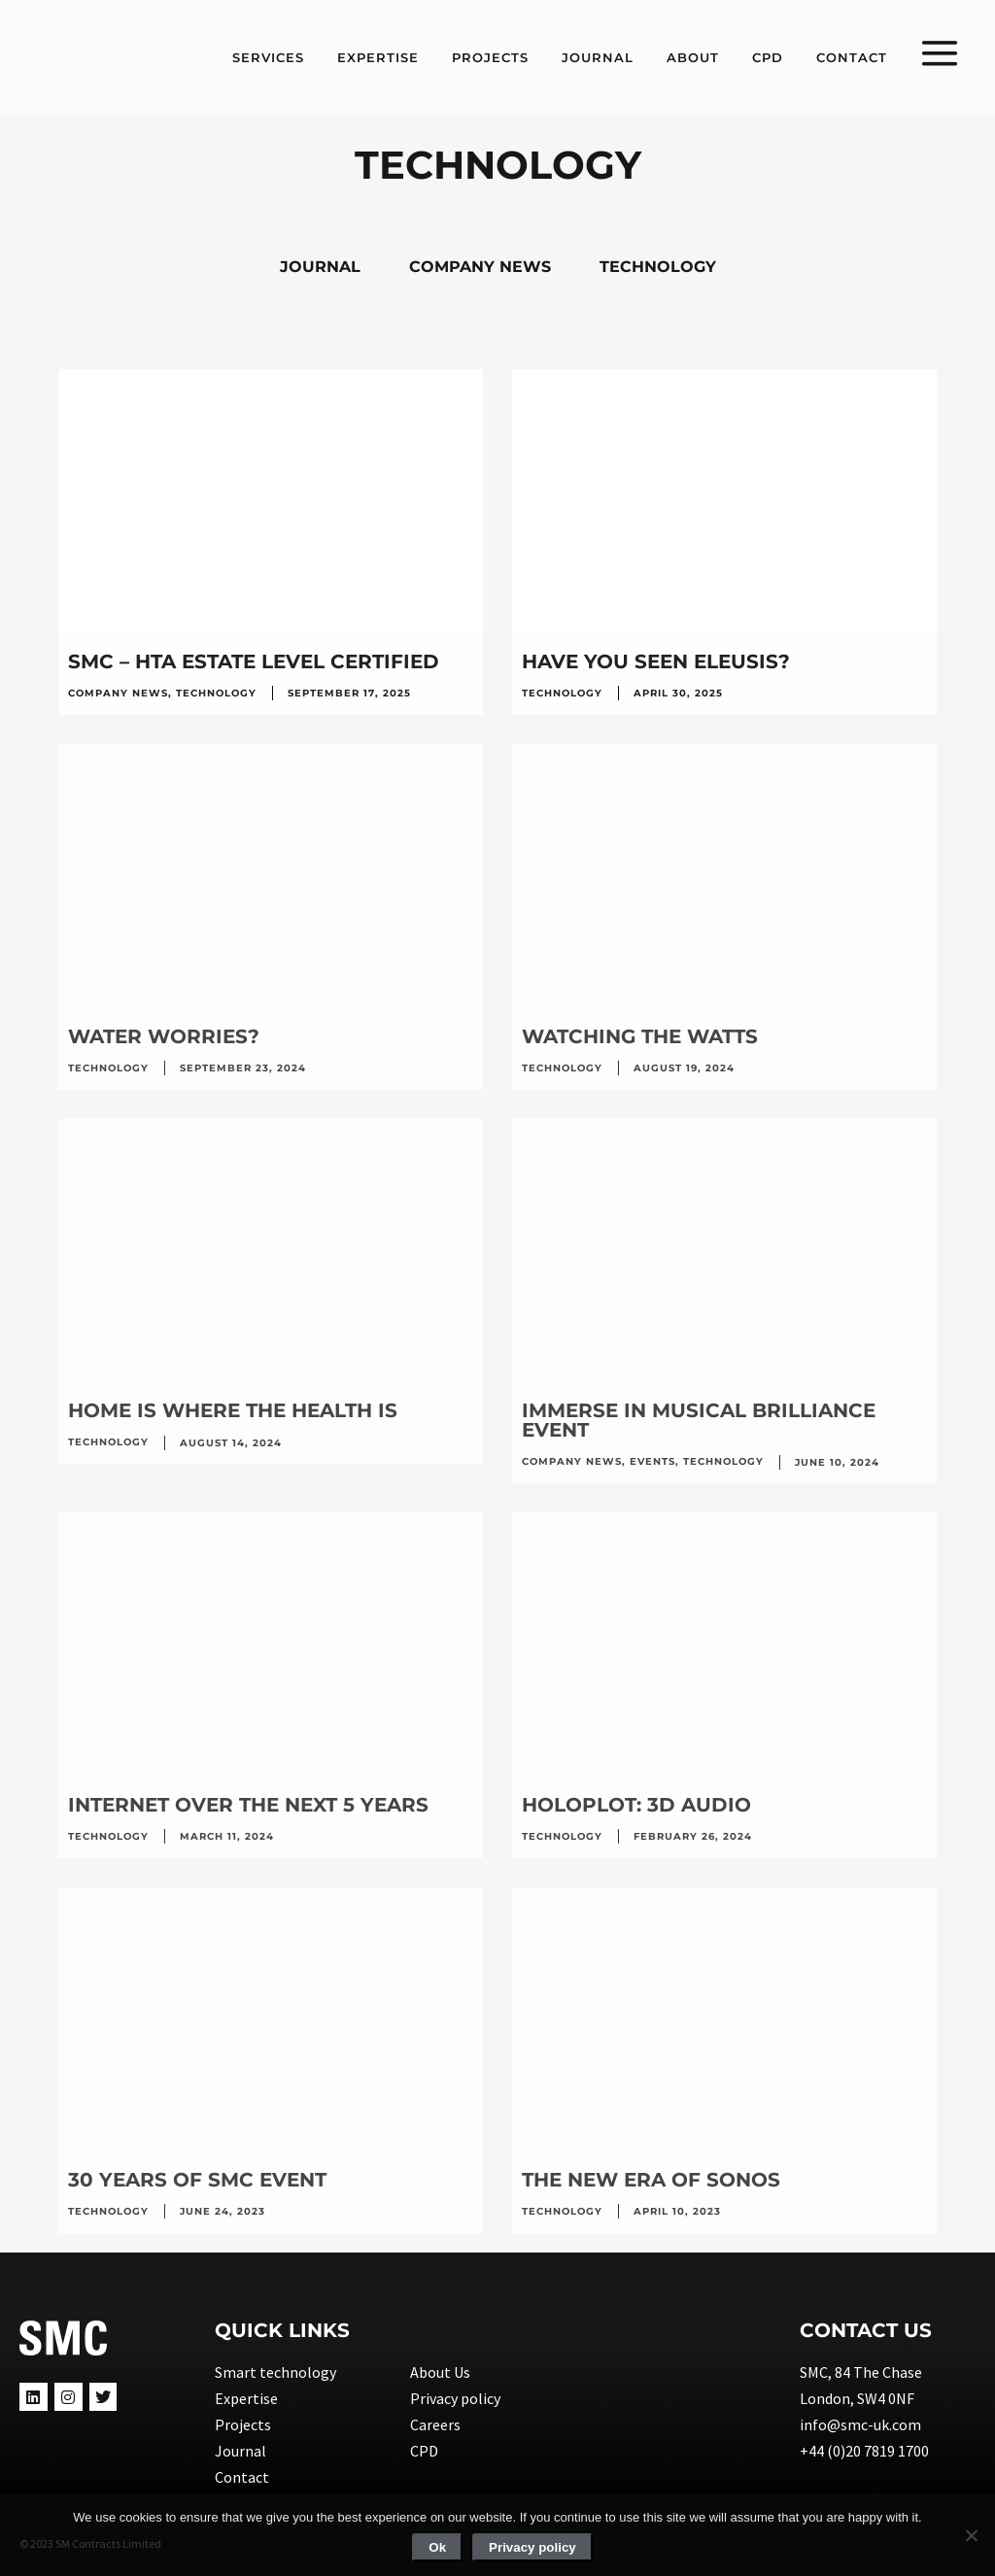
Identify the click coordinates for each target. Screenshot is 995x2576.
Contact (242, 2477)
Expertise (246, 2398)
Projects (243, 2424)
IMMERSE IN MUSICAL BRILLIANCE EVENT (698, 1420)
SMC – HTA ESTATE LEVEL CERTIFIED (253, 661)
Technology (216, 693)
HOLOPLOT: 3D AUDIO (636, 1804)
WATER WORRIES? (163, 1036)
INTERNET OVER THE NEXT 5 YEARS (248, 1804)
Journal (240, 2450)
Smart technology (275, 2372)
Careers (435, 2424)
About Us (440, 2372)
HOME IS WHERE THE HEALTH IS (232, 1410)
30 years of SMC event (197, 2179)
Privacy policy (455, 2398)
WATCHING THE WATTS (640, 1036)
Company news (118, 693)
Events (652, 1461)
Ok (437, 2547)
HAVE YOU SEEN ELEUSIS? (656, 661)
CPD (424, 2450)
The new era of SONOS (651, 2179)
